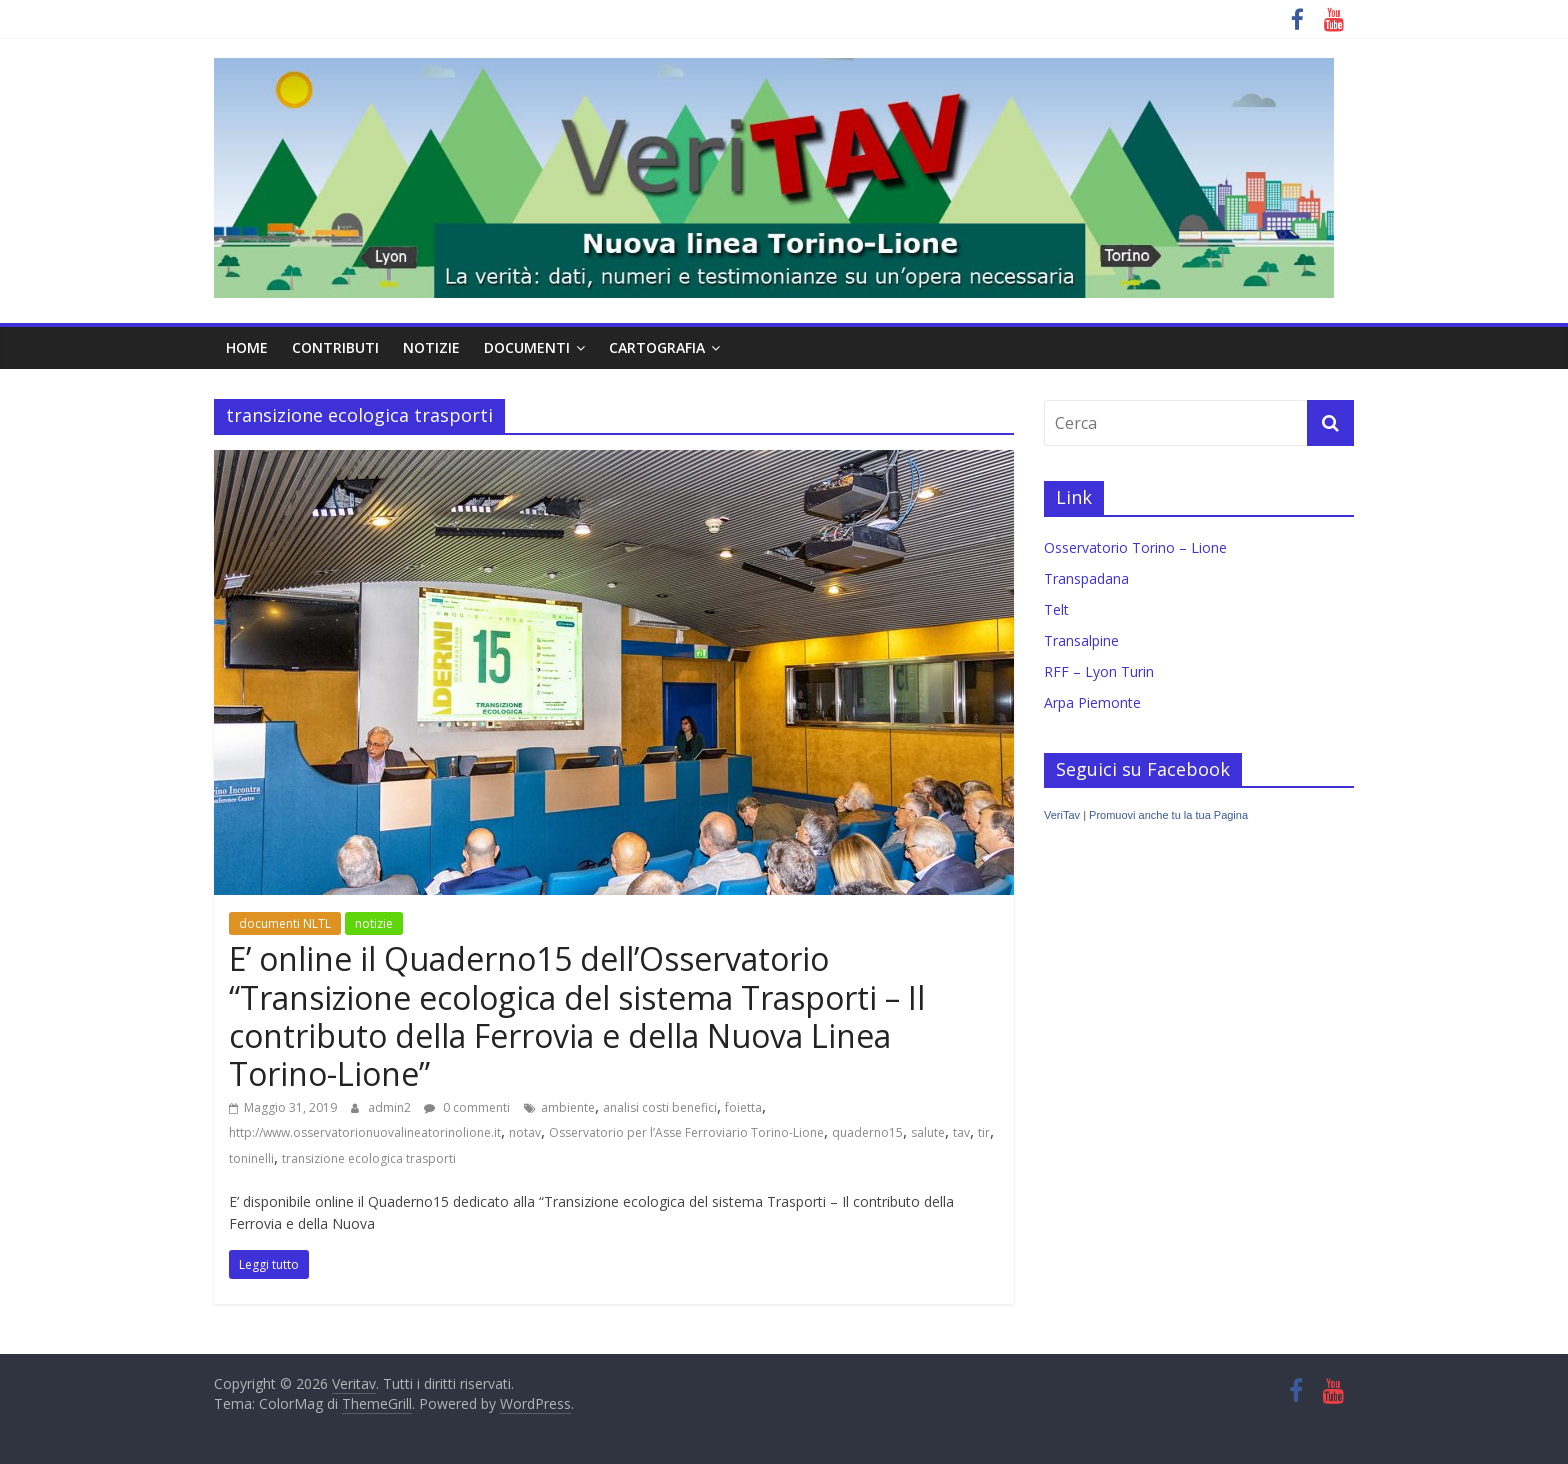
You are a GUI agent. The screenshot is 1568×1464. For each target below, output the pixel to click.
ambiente (568, 1107)
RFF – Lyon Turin (1099, 671)
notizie (431, 347)
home (247, 347)
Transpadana (1086, 578)
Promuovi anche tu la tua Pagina (1168, 815)
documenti (527, 347)
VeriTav (1062, 815)
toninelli (251, 1158)
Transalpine (1081, 640)
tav (961, 1132)
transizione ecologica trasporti (369, 1158)
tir (984, 1132)
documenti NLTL (285, 923)
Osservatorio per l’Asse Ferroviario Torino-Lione (686, 1132)
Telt (1056, 609)
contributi (335, 347)
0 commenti (467, 1107)
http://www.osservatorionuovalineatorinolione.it (365, 1132)
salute (928, 1132)
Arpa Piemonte (1092, 702)
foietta (743, 1107)
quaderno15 (867, 1132)
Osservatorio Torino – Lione (1135, 547)
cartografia (657, 347)
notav (525, 1132)
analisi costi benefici (660, 1107)
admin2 (391, 1107)
